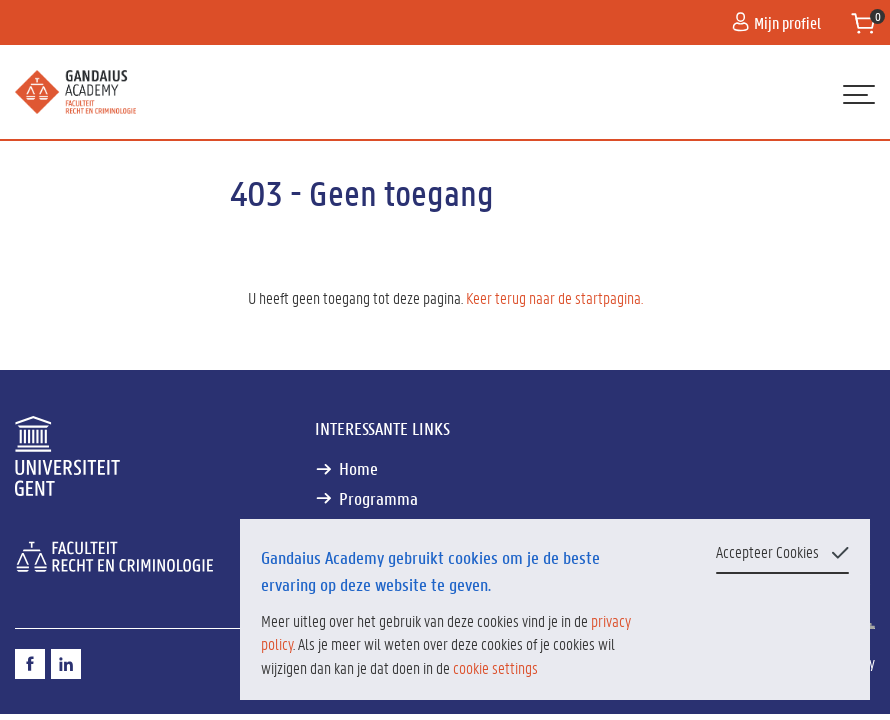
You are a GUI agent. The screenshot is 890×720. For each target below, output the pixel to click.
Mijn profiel (776, 22)
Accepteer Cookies (767, 551)
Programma (378, 498)
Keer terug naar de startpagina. (554, 297)
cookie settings (495, 667)
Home (358, 468)
